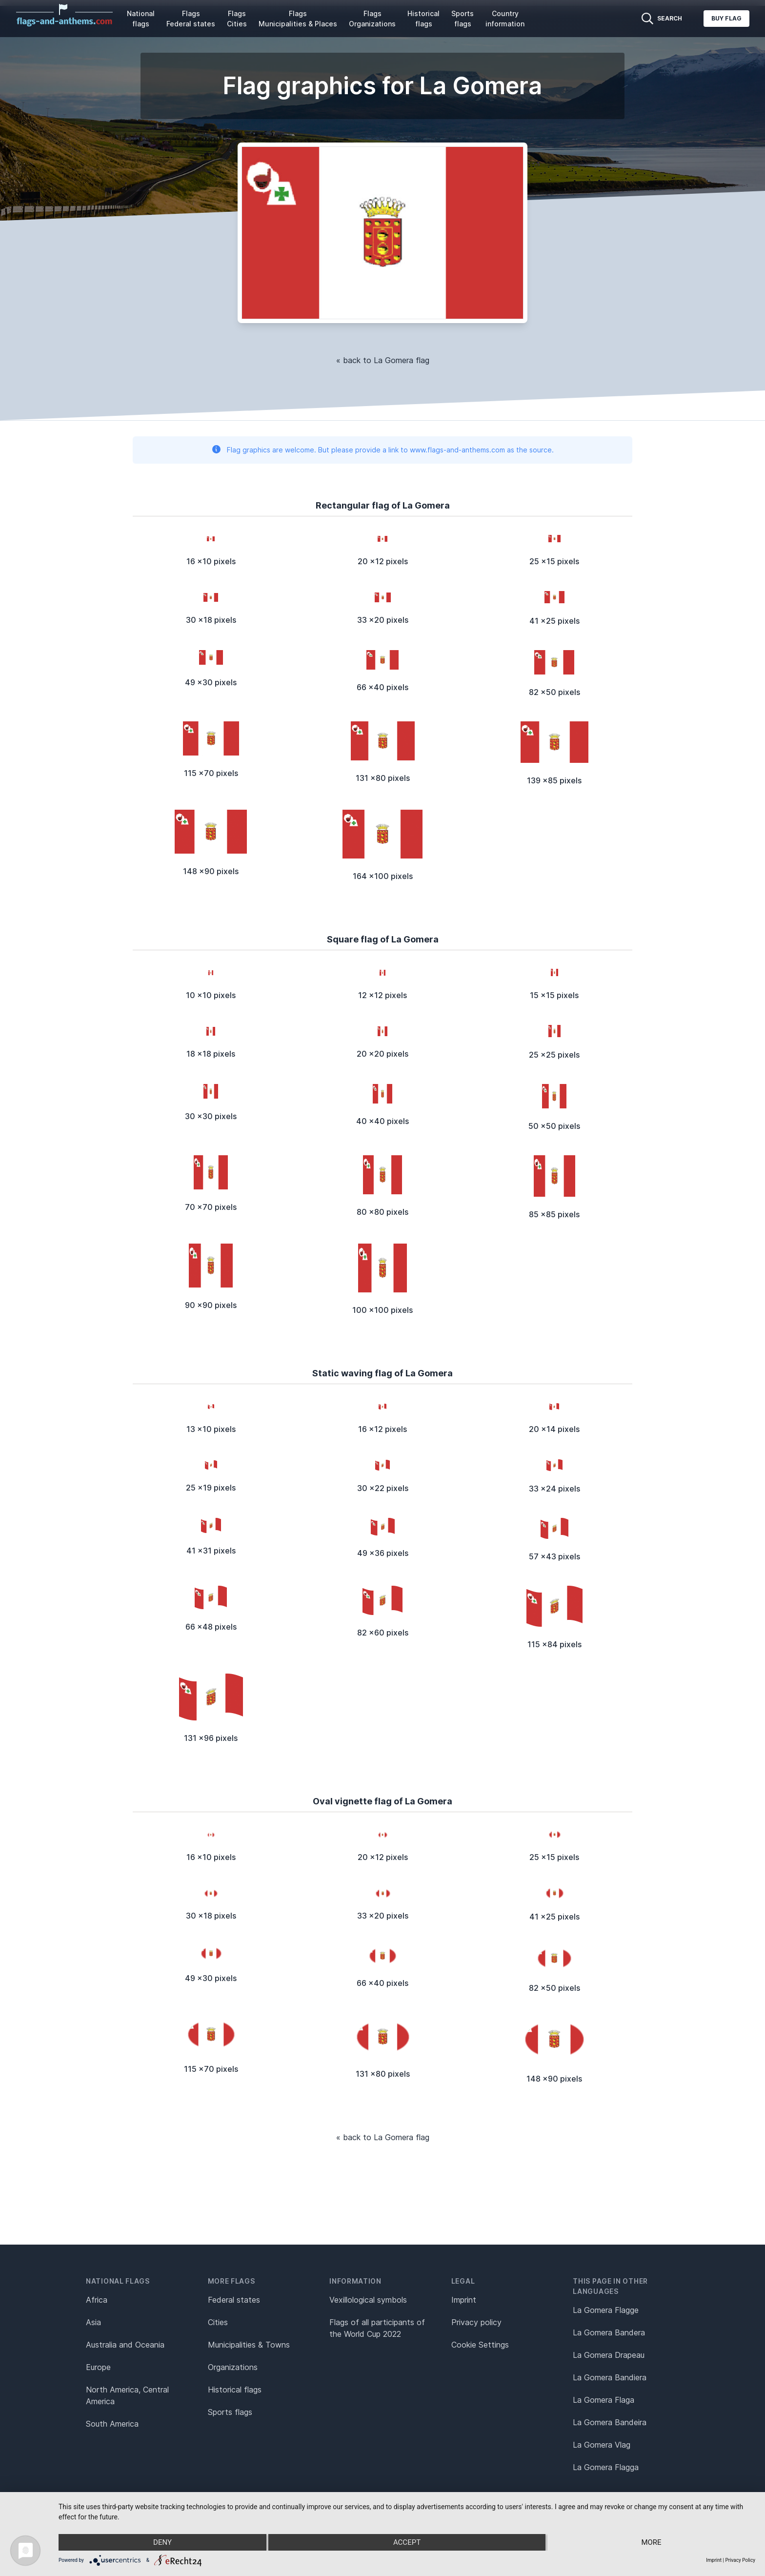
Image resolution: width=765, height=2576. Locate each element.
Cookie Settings (480, 2345)
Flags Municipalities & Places (298, 18)
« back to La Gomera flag (382, 360)
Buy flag (726, 18)
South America (112, 2424)
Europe (98, 2367)
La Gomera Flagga (606, 2467)
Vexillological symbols (368, 2300)
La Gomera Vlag (601, 2445)
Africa (96, 2300)
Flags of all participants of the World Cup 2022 (377, 2328)
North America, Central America (127, 2395)
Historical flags (423, 18)
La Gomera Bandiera (609, 2377)
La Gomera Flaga (603, 2400)
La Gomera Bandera (609, 2332)
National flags (141, 18)
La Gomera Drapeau (608, 2355)
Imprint (463, 2300)
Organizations (233, 2367)
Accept (407, 2542)
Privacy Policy (740, 2560)
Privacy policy (476, 2322)
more (651, 2542)
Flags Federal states (190, 18)
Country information (504, 18)
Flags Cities (237, 18)
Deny (162, 2542)
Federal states (234, 2300)
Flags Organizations (372, 18)
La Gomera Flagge (606, 2310)
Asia (93, 2322)
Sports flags (462, 18)
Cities (218, 2322)
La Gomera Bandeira (609, 2422)
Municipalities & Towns (249, 2345)
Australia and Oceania (125, 2345)
